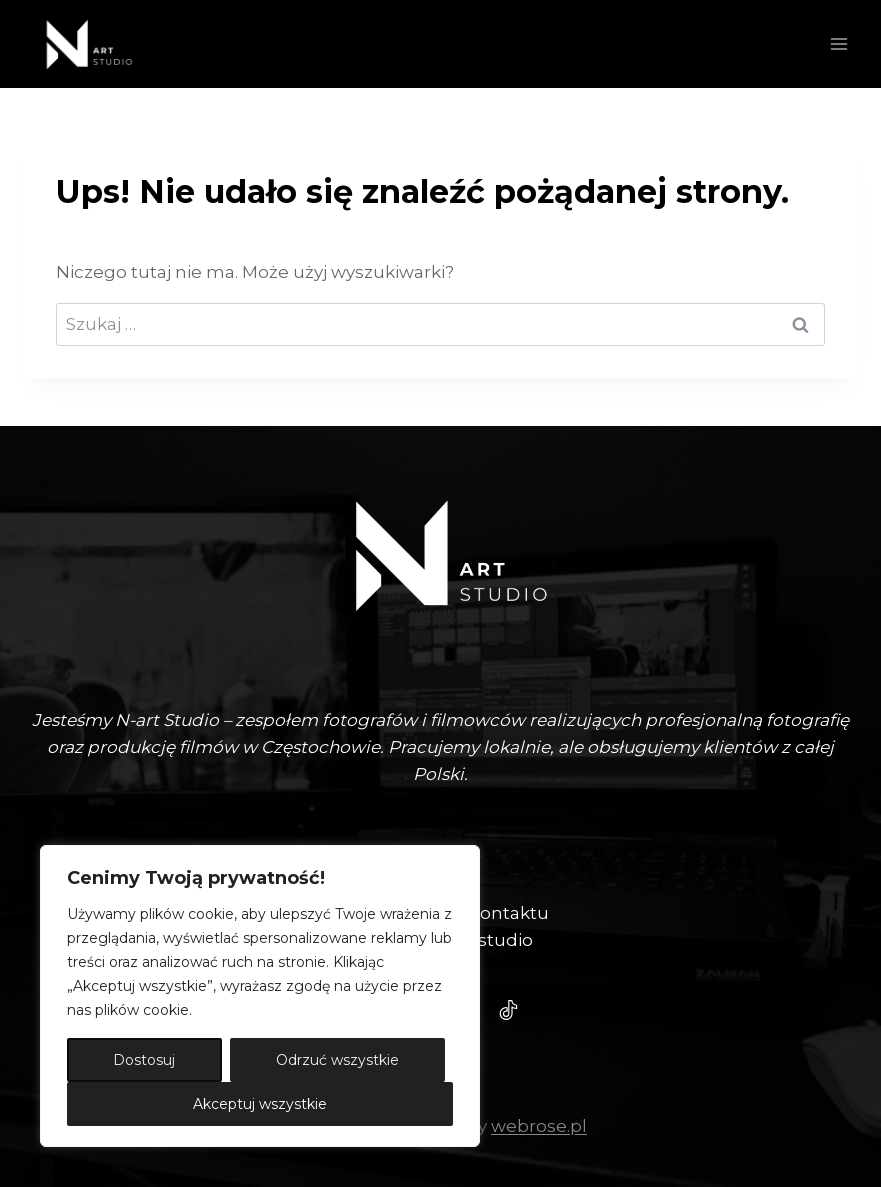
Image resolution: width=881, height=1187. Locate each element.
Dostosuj (144, 1060)
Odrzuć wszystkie (337, 1060)
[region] (260, 996)
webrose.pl (539, 1126)
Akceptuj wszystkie (260, 1104)
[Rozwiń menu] (838, 43)
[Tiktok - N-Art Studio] (509, 1010)
